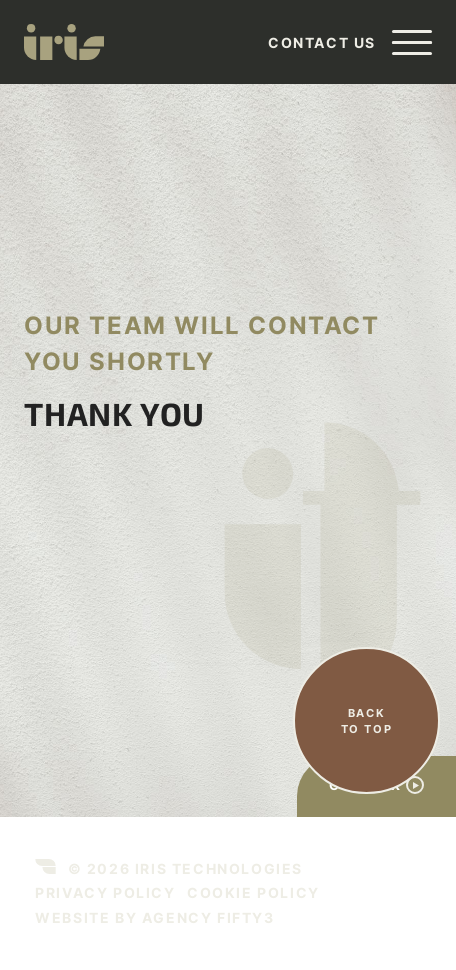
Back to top (368, 721)
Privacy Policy (105, 892)
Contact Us (322, 42)
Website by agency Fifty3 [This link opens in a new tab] (154, 917)
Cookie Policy (253, 892)
